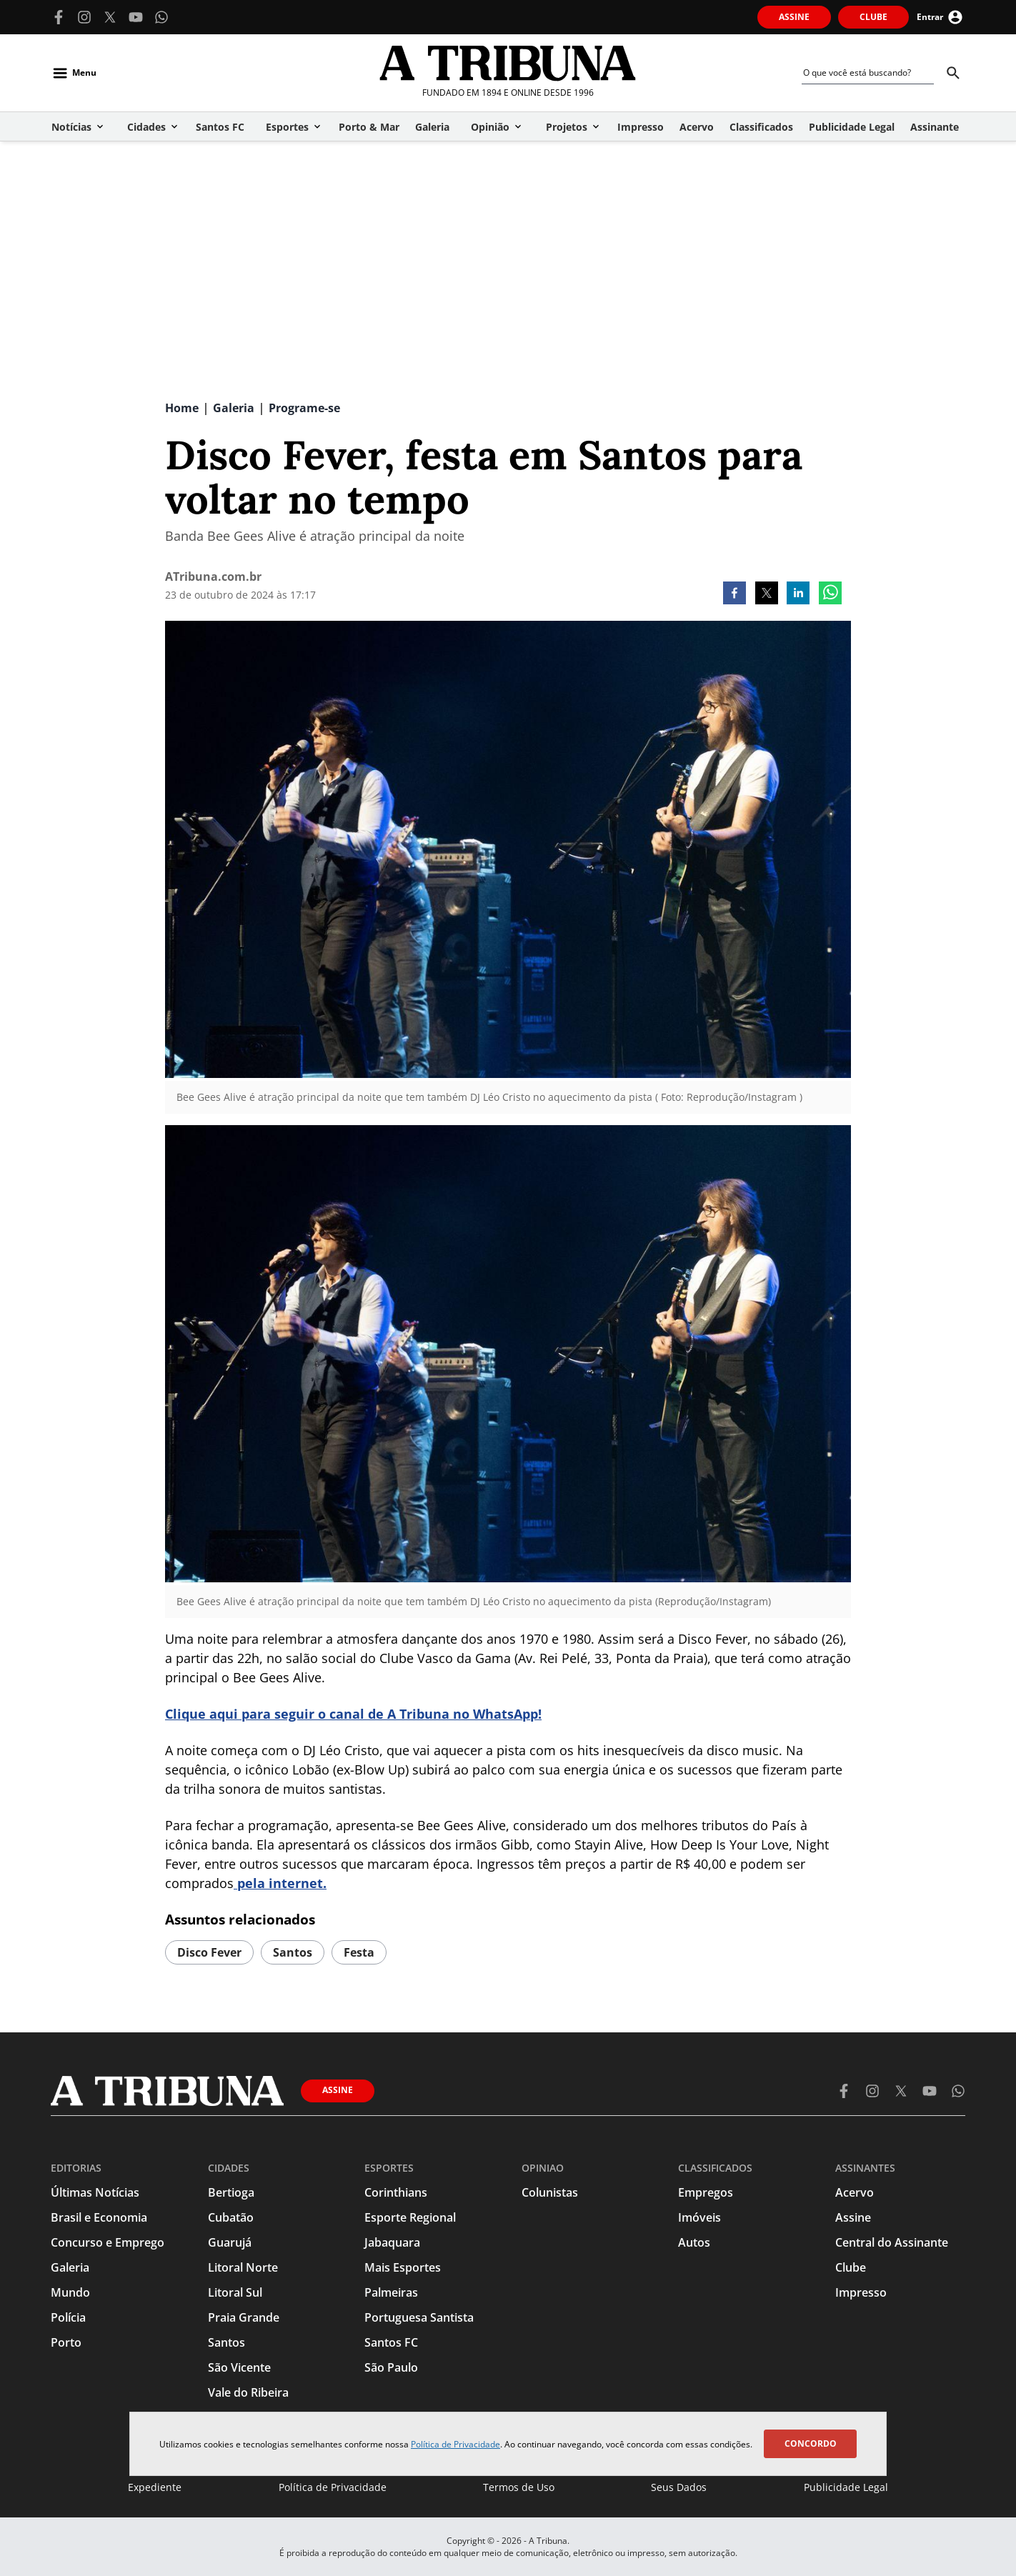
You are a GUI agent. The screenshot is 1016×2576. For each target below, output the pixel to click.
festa (359, 1952)
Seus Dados (679, 2487)
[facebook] (734, 594)
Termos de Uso (518, 2487)
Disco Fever (209, 1952)
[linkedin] (798, 594)
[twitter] (766, 594)
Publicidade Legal (846, 2487)
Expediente (154, 2487)
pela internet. (280, 1883)
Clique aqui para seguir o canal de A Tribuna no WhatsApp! (353, 1713)
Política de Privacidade (455, 2444)
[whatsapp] (830, 594)
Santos (292, 1952)
